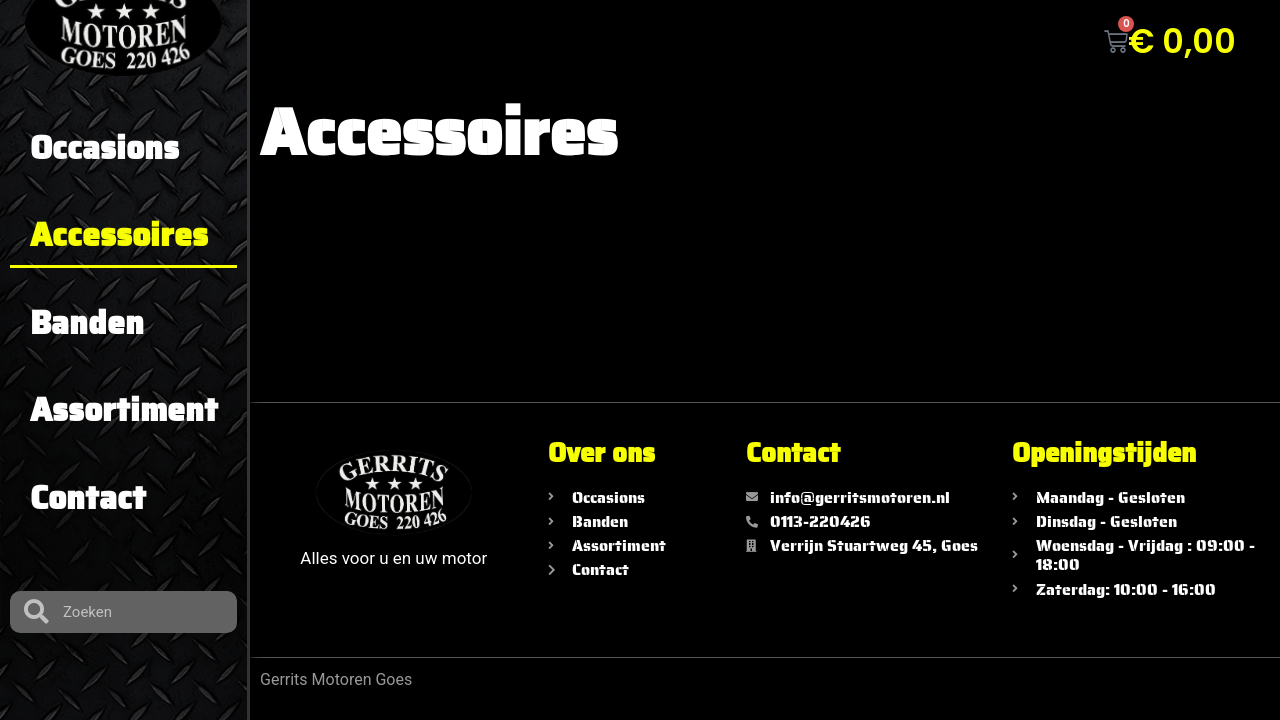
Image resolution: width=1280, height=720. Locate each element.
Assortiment (124, 410)
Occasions (104, 148)
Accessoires (119, 235)
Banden (87, 323)
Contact (88, 498)
